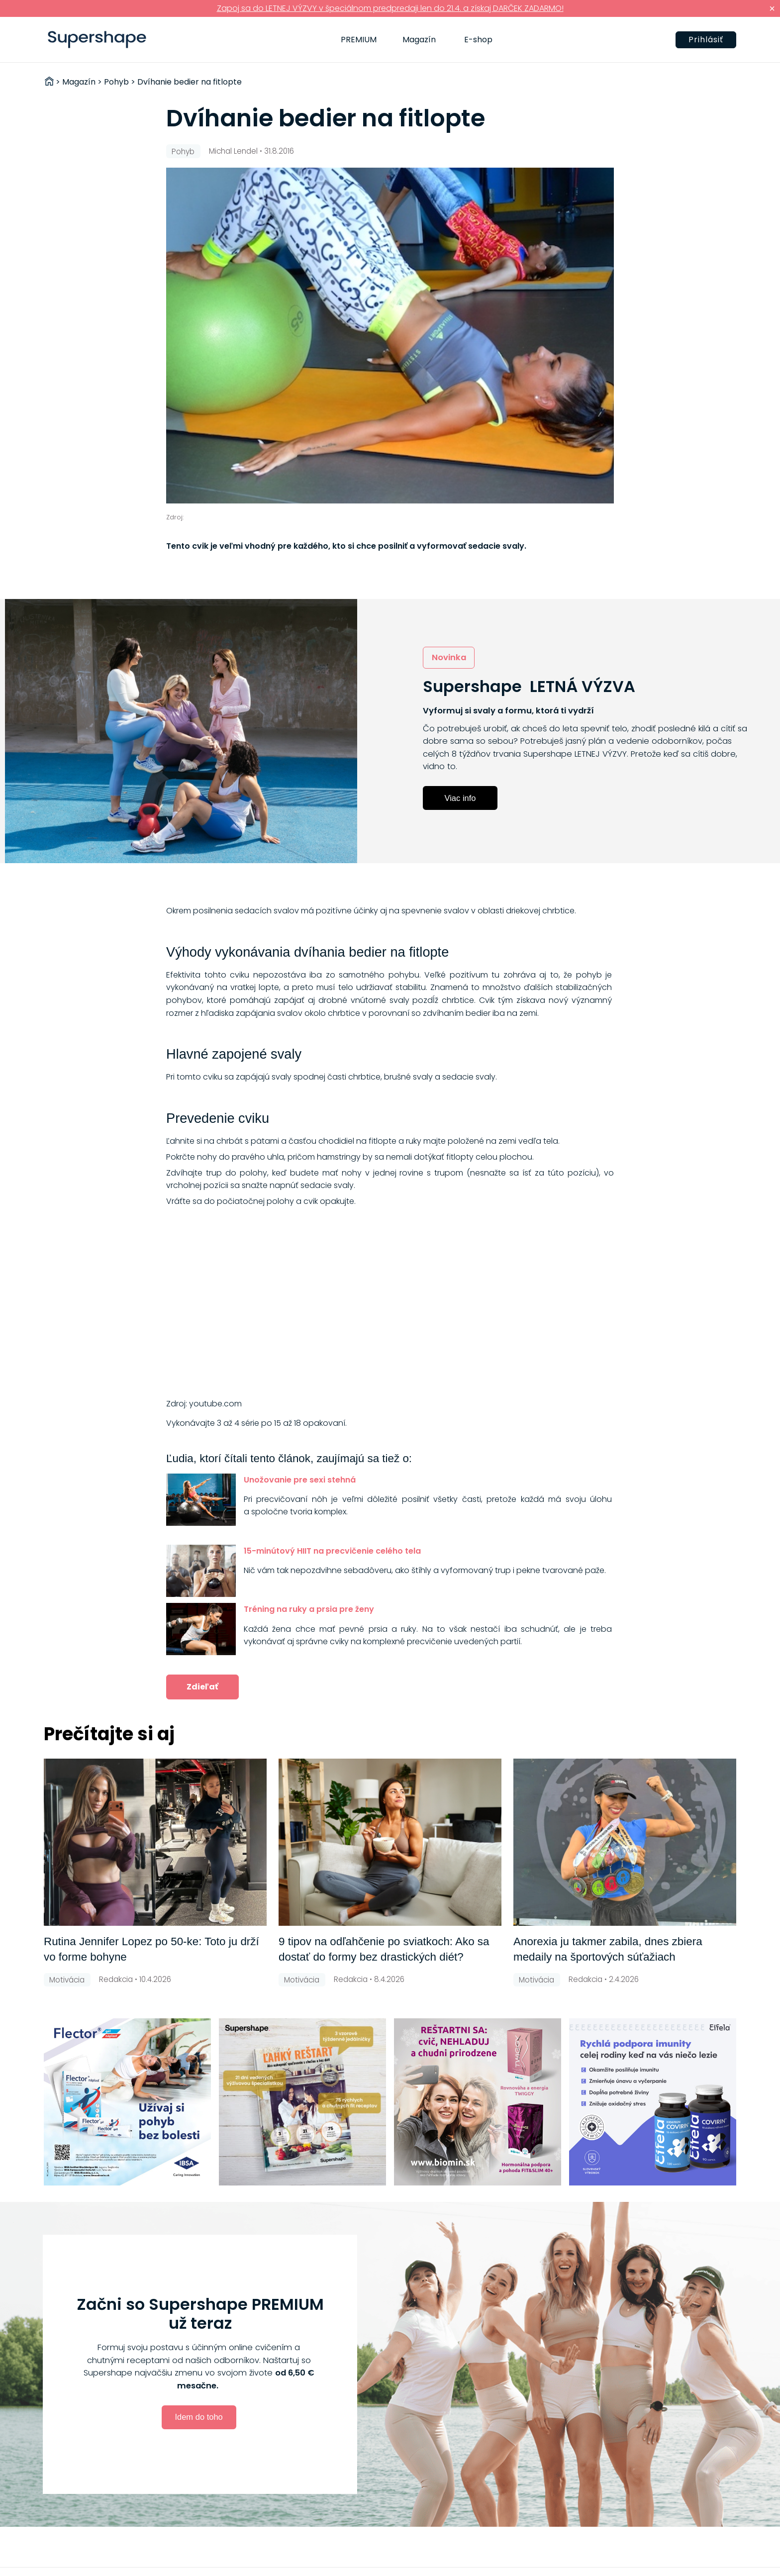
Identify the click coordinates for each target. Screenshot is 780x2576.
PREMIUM (359, 39)
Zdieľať (202, 1686)
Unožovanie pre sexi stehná (300, 1480)
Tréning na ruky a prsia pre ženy (309, 1609)
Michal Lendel (233, 151)
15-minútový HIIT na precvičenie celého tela (332, 1551)
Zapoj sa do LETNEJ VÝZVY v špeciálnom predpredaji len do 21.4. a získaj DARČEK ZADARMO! (390, 8)
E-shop (478, 39)
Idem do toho (198, 2416)
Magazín (419, 39)
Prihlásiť (705, 39)
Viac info (460, 797)
